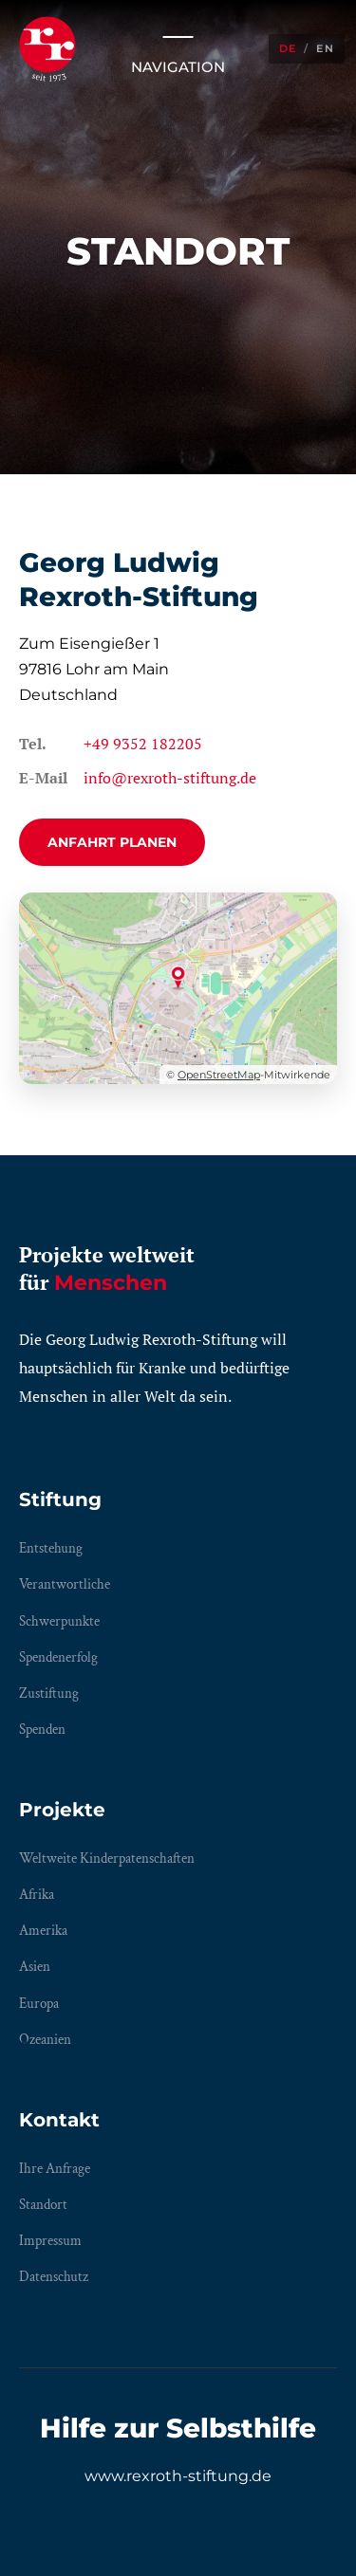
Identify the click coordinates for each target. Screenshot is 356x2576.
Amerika (43, 1931)
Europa (39, 2004)
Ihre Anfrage (54, 2169)
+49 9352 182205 (143, 743)
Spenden (42, 1729)
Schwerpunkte (59, 1621)
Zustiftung (49, 1693)
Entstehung (51, 1548)
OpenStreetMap (219, 1074)
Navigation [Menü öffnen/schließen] (178, 48)
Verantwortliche (64, 1584)
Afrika (36, 1895)
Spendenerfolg (58, 1657)
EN (325, 48)
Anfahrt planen (112, 842)
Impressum (50, 2241)
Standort (43, 2205)
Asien (34, 1967)
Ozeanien (45, 2040)
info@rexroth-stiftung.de (170, 777)
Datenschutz (53, 2277)
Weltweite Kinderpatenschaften (107, 1858)
